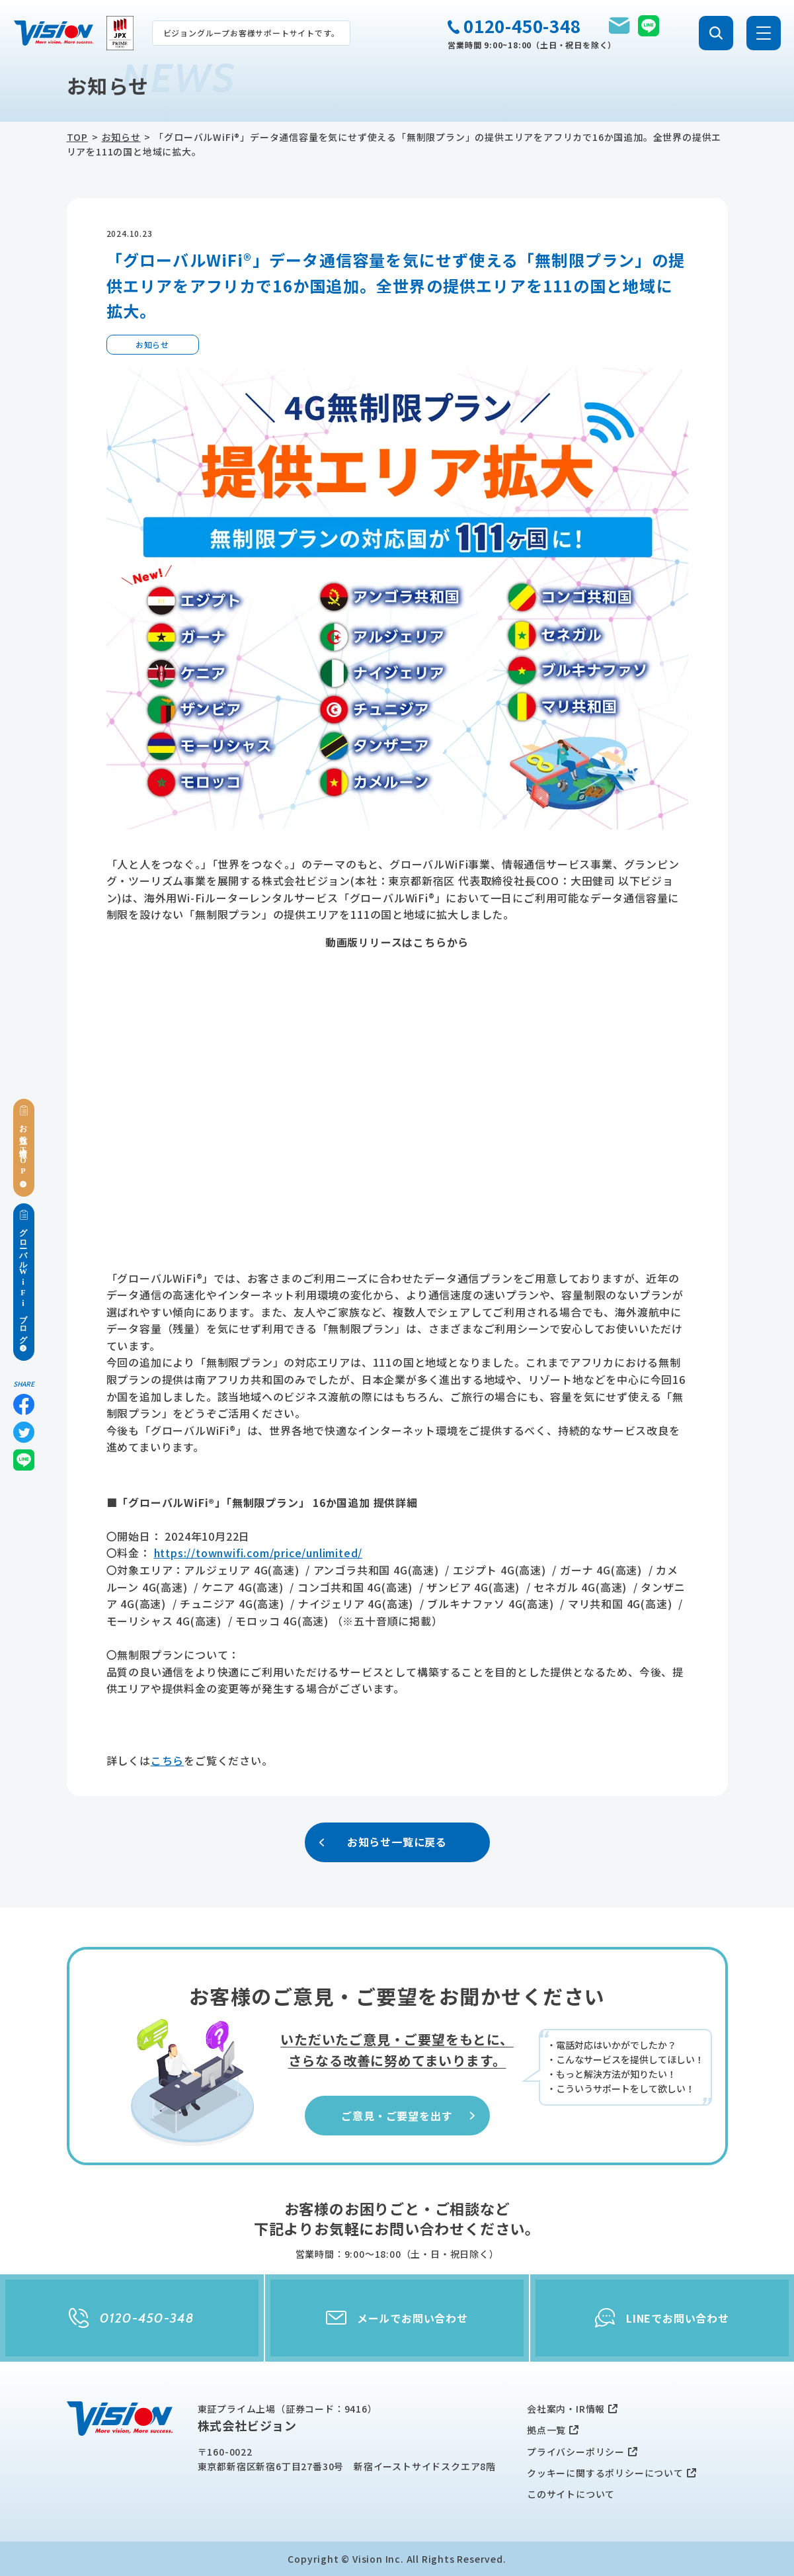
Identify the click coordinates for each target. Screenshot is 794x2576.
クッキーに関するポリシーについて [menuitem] (605, 2472)
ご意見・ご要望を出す (409, 2115)
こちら (167, 1760)
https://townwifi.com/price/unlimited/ (258, 1553)
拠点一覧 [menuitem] (546, 2429)
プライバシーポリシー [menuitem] (576, 2451)
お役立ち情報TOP (24, 1148)
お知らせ (121, 137)
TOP (77, 137)
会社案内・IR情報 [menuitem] (566, 2408)
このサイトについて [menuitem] (571, 2494)
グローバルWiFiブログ (24, 1282)
